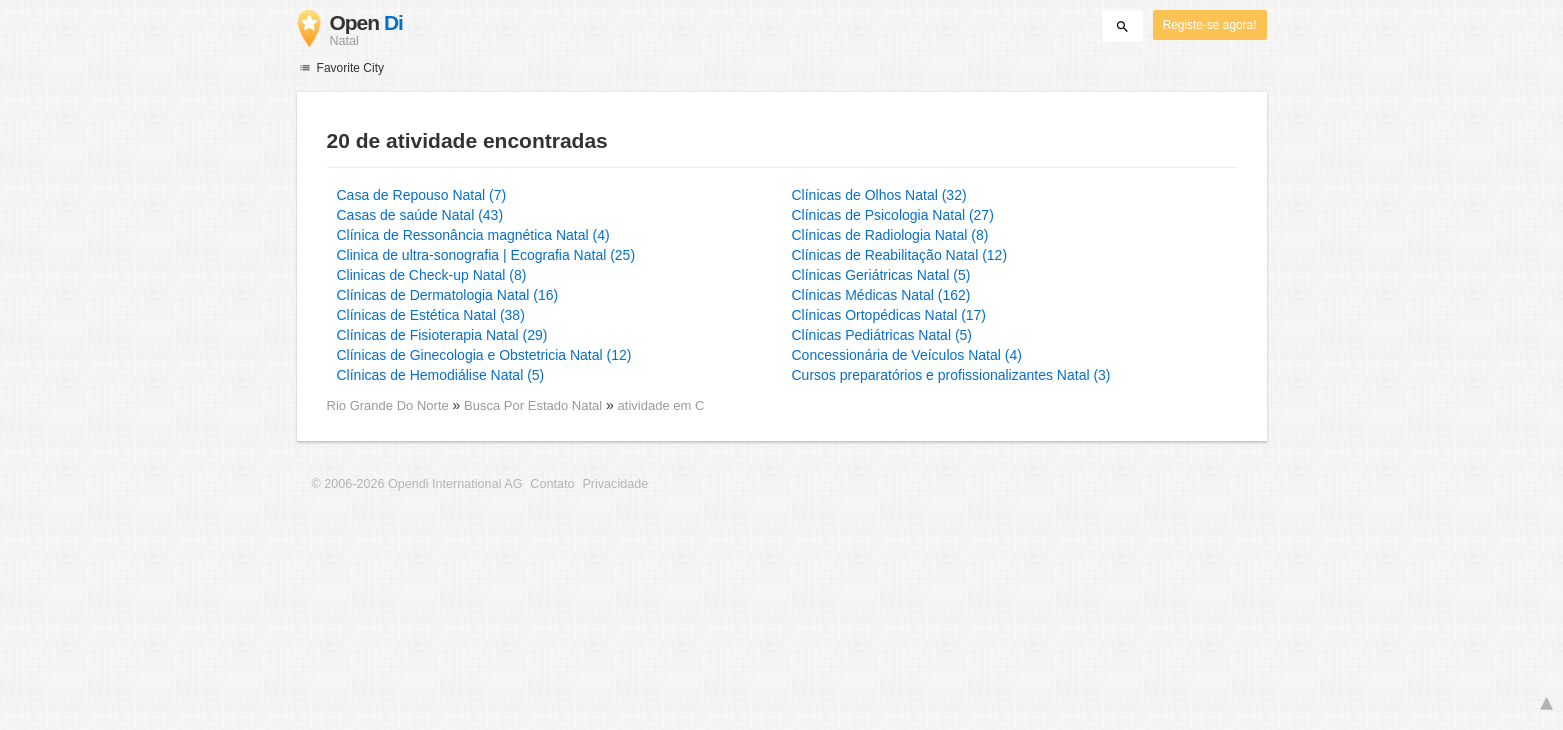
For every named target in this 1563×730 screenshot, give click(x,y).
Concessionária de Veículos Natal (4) (907, 355)
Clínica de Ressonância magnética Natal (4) (473, 235)
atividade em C (661, 405)
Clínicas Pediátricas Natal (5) (882, 335)
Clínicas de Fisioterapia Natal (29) (442, 335)
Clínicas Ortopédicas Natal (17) (889, 315)
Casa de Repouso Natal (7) (422, 195)
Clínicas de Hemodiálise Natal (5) (441, 375)
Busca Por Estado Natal (535, 405)
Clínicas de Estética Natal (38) (431, 315)
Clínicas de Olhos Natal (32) (879, 195)
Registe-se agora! (1210, 25)
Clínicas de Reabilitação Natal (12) (900, 255)
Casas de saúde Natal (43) (420, 215)
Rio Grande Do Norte (390, 405)
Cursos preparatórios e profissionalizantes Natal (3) (951, 375)
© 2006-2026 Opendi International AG (417, 484)
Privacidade (615, 484)
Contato (552, 484)
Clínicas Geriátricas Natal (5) (881, 275)
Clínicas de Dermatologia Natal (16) (448, 295)
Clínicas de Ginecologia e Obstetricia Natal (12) (484, 355)
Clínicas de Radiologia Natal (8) (890, 235)
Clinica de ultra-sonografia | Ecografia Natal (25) (486, 255)
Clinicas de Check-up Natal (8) (432, 275)
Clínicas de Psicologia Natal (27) (893, 215)
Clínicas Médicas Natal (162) (881, 295)
